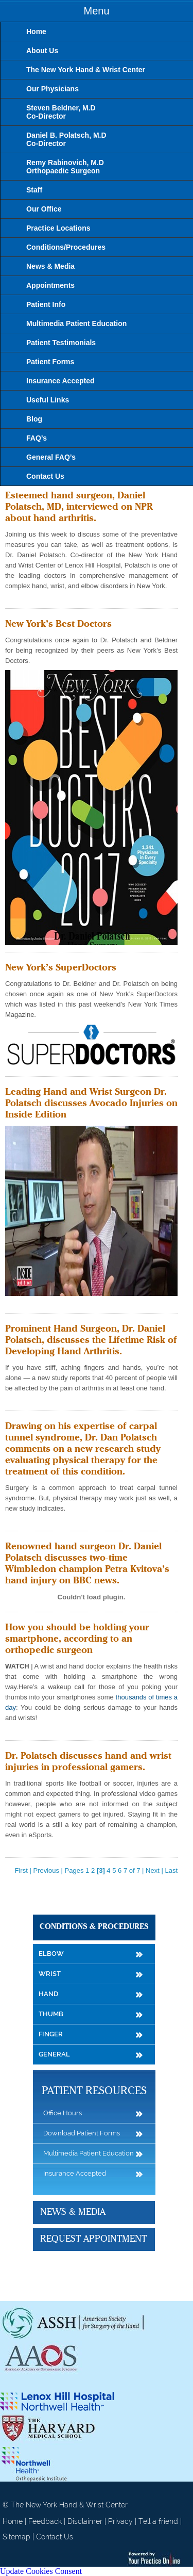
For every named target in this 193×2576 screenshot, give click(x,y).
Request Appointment (93, 2239)
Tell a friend (158, 2521)
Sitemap (16, 2537)
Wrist (50, 1974)
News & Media (73, 2212)
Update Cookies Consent (41, 2571)
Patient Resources (94, 2091)
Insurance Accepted (74, 2173)
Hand (48, 1994)
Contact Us (54, 2537)
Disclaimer (84, 2521)
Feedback (45, 2521)
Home (13, 2521)
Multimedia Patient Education (88, 2153)
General (54, 2054)
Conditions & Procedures (94, 1927)
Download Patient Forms (81, 2133)
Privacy (120, 2521)
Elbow (51, 1953)
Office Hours (62, 2113)
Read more (21, 600)
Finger (51, 2034)
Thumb (51, 2014)
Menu (96, 11)
